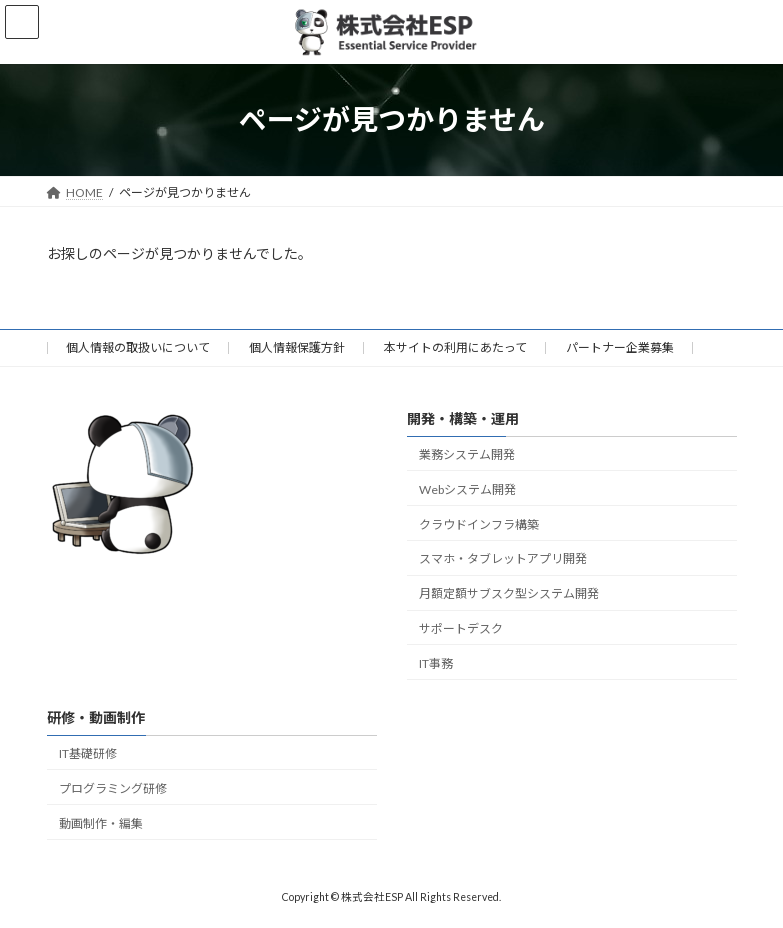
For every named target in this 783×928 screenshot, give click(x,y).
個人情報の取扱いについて (138, 347)
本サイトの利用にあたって (455, 347)
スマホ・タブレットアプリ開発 (503, 558)
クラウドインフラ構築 (479, 523)
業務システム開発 (467, 454)
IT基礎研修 (88, 753)
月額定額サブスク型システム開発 (509, 593)
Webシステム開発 (467, 489)
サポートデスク (461, 628)
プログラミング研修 (113, 788)
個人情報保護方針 (297, 347)
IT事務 (436, 662)
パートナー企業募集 (620, 347)
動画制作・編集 (101, 822)
